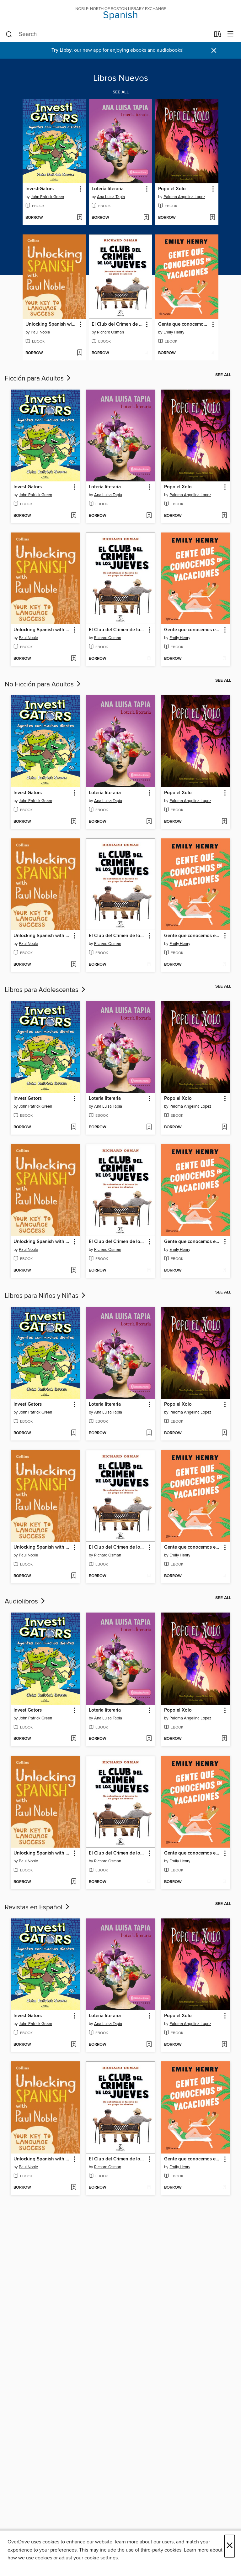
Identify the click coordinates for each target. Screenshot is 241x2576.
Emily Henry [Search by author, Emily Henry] (173, 332)
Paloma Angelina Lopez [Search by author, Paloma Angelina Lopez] (184, 196)
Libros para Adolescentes (46, 990)
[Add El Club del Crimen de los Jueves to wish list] (146, 353)
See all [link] (121, 92)
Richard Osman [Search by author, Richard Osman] (110, 332)
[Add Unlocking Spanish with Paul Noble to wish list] (79, 353)
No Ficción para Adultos (43, 684)
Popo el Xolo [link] (172, 189)
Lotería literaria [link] (108, 189)
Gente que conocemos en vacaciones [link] (184, 324)
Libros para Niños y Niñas (46, 1296)
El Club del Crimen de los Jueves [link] (117, 324)
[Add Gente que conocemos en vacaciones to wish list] (212, 353)
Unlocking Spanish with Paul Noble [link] (51, 324)
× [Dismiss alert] (214, 51)
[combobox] (107, 34)
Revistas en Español (38, 1907)
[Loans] (217, 35)
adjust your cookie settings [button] (88, 2558)
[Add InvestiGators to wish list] (79, 218)
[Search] (9, 34)
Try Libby (61, 50)
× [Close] (229, 2546)
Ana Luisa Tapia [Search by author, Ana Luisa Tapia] (111, 196)
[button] (80, 189)
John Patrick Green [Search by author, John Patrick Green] (47, 196)
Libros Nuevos (120, 78)
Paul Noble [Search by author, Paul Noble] (40, 332)
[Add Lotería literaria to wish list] (146, 218)
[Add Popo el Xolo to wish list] (212, 218)
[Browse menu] (230, 34)
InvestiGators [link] (39, 189)
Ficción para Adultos (38, 379)
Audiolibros (25, 1602)
